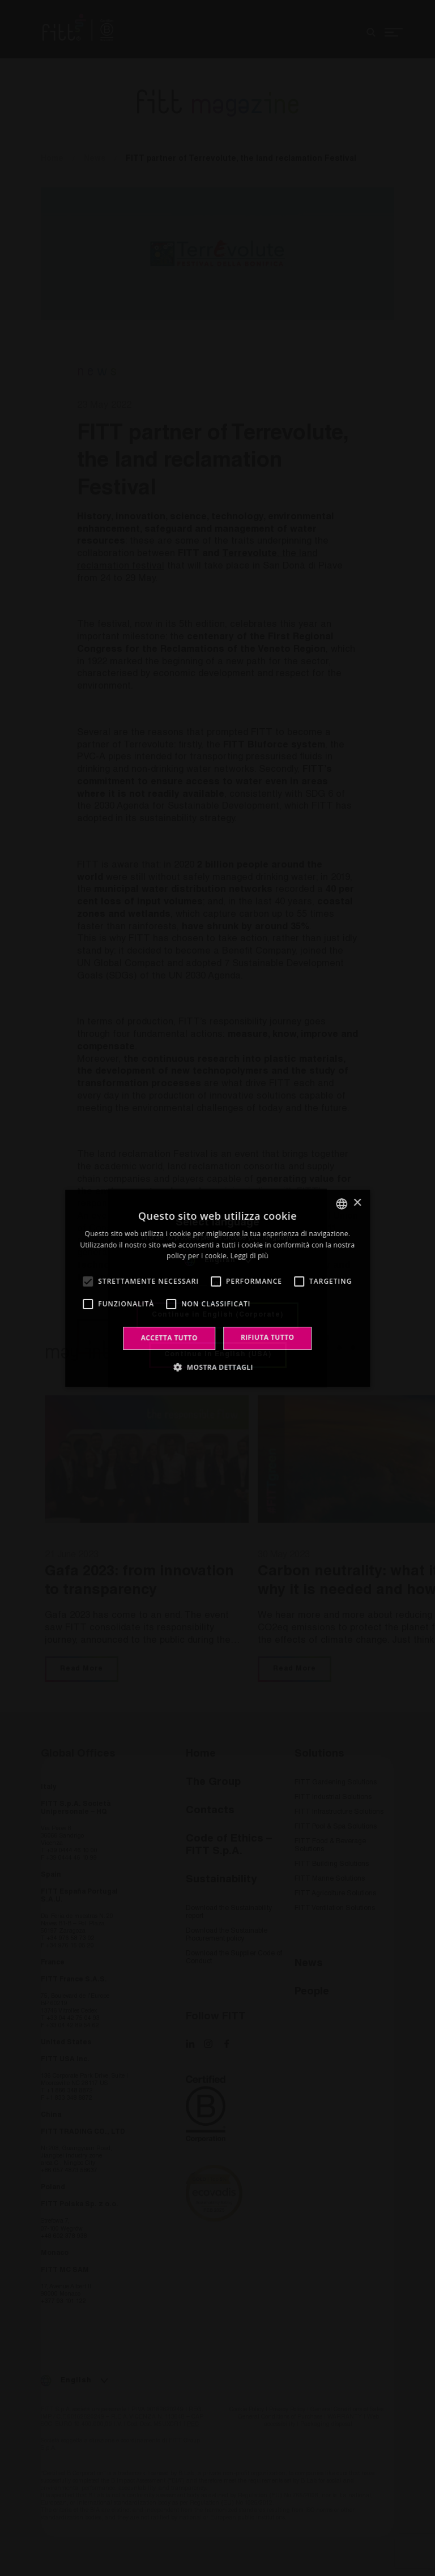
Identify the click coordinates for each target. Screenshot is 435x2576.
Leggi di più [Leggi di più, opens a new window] (249, 1256)
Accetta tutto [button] (169, 1338)
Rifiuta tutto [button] (268, 1337)
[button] (217, 1367)
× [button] (357, 1203)
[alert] (217, 1288)
